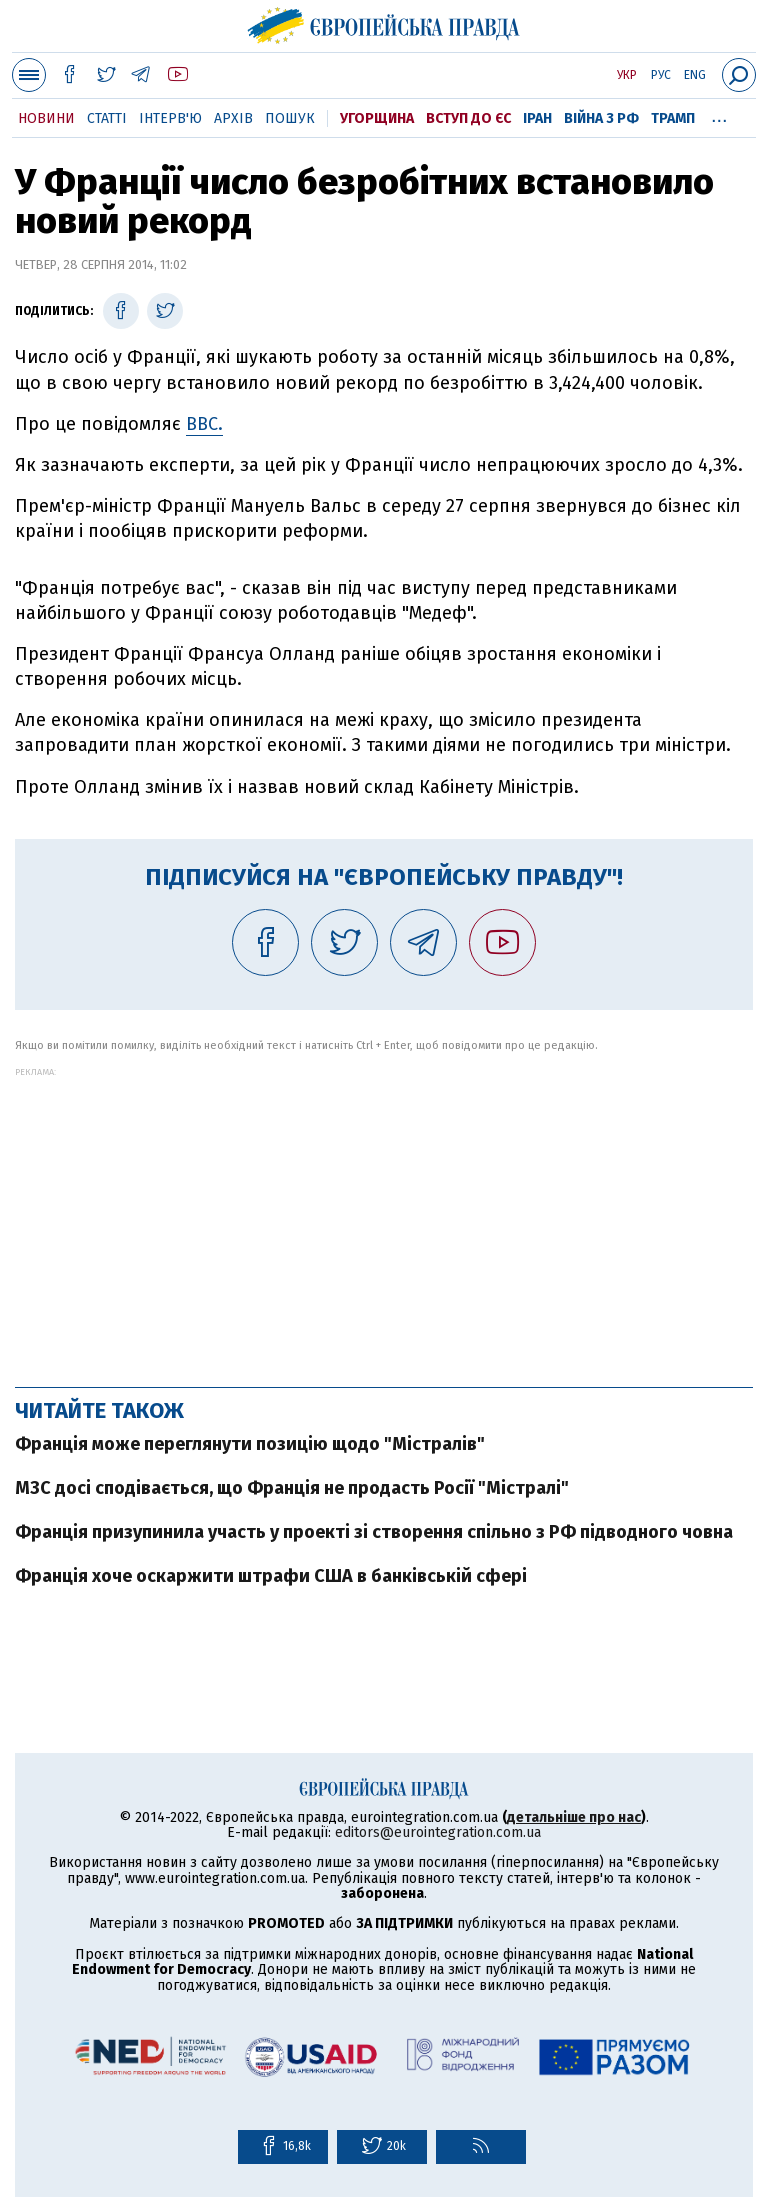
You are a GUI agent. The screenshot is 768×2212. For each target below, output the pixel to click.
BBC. (204, 424)
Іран (537, 118)
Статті (107, 118)
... (719, 115)
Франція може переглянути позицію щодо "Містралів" (250, 1444)
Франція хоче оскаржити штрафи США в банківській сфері (271, 1576)
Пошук (290, 118)
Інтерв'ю (170, 118)
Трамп (673, 118)
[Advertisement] (384, 1217)
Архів (233, 118)
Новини (46, 118)
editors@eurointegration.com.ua (438, 1832)
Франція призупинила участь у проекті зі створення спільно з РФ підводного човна (374, 1532)
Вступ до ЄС (468, 118)
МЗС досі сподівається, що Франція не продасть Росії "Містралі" (292, 1488)
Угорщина (377, 118)
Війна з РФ (601, 118)
